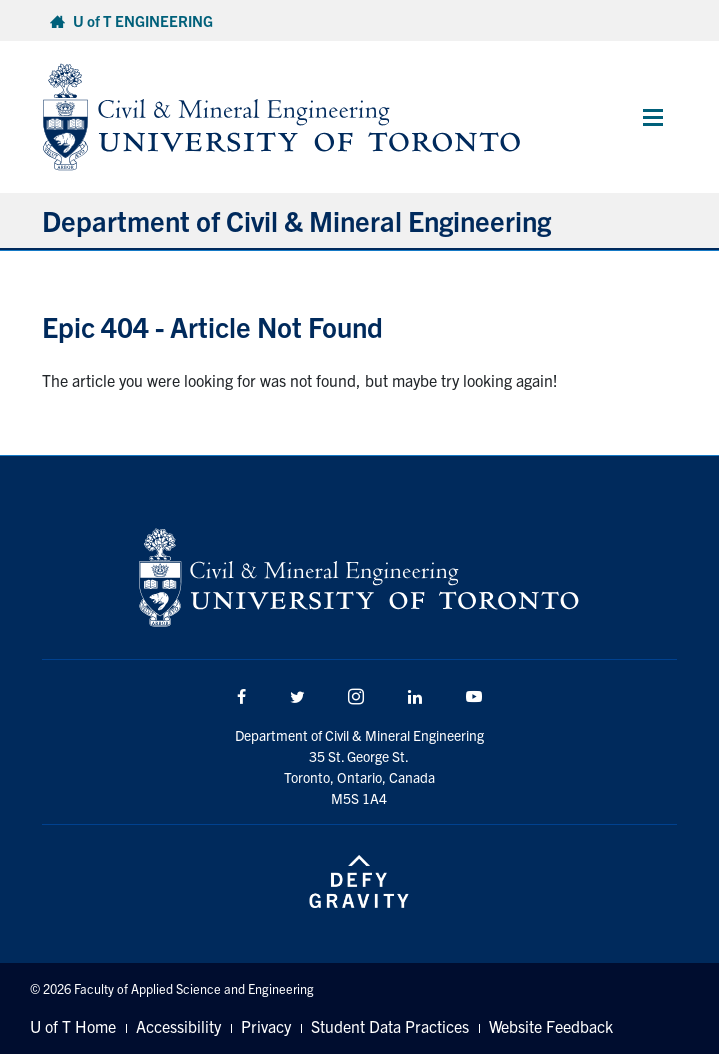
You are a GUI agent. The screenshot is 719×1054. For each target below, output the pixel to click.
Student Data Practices (390, 1026)
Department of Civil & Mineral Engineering (296, 220)
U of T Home (73, 1026)
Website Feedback (551, 1026)
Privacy (266, 1026)
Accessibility (178, 1026)
